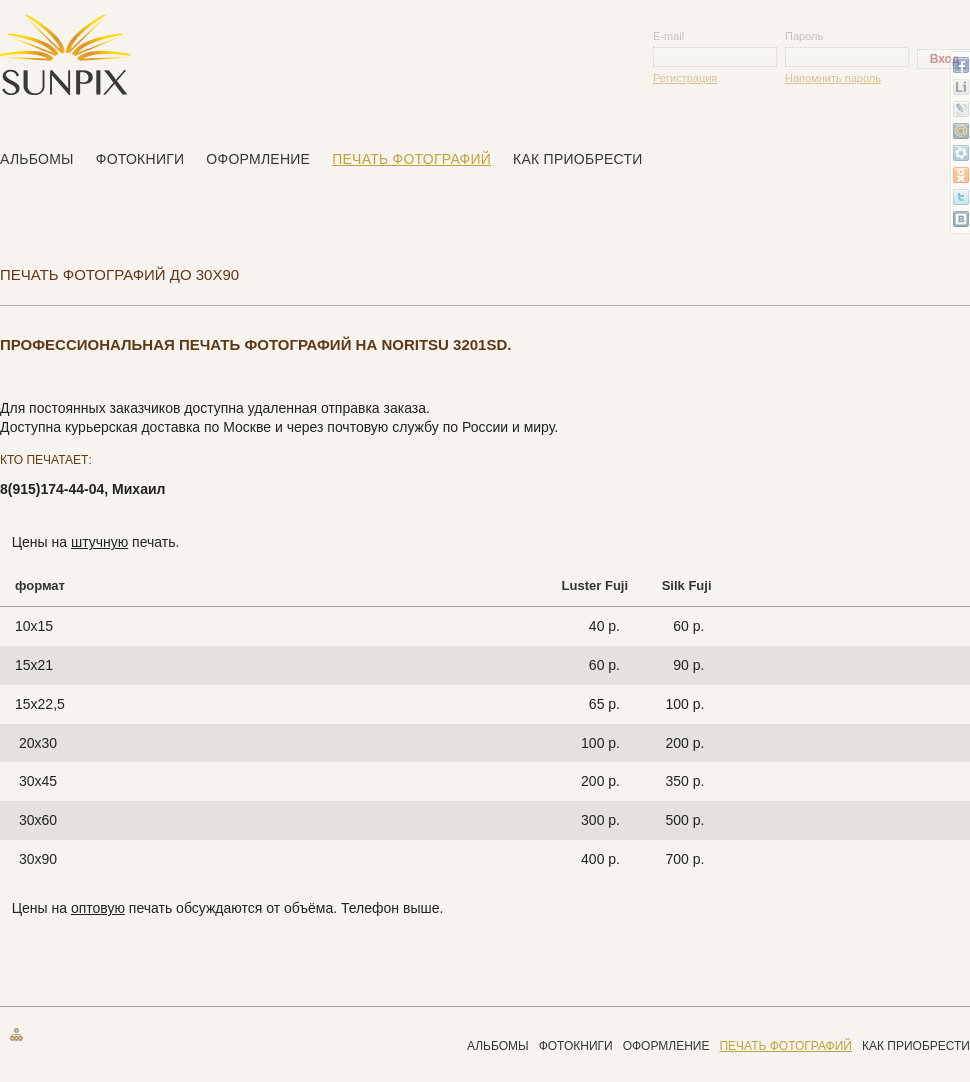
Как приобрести (578, 159)
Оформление (258, 159)
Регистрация (685, 78)
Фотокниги (140, 159)
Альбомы (37, 159)
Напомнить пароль (833, 78)
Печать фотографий (411, 159)
